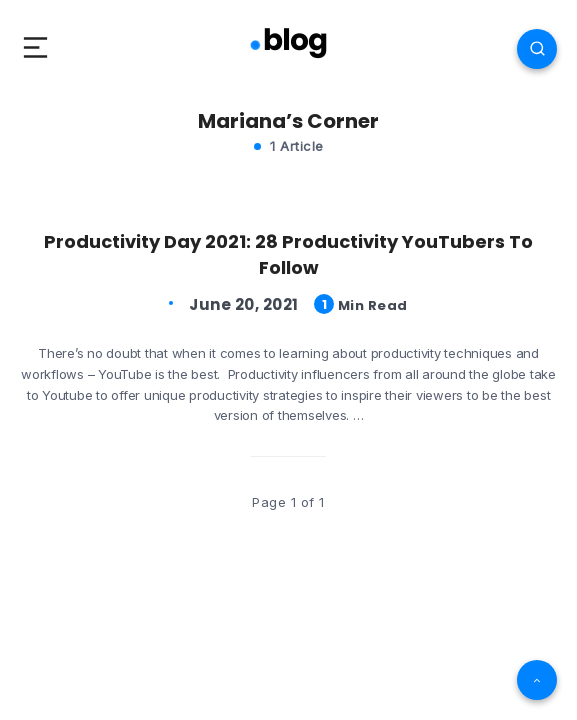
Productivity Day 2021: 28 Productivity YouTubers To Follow (288, 254)
